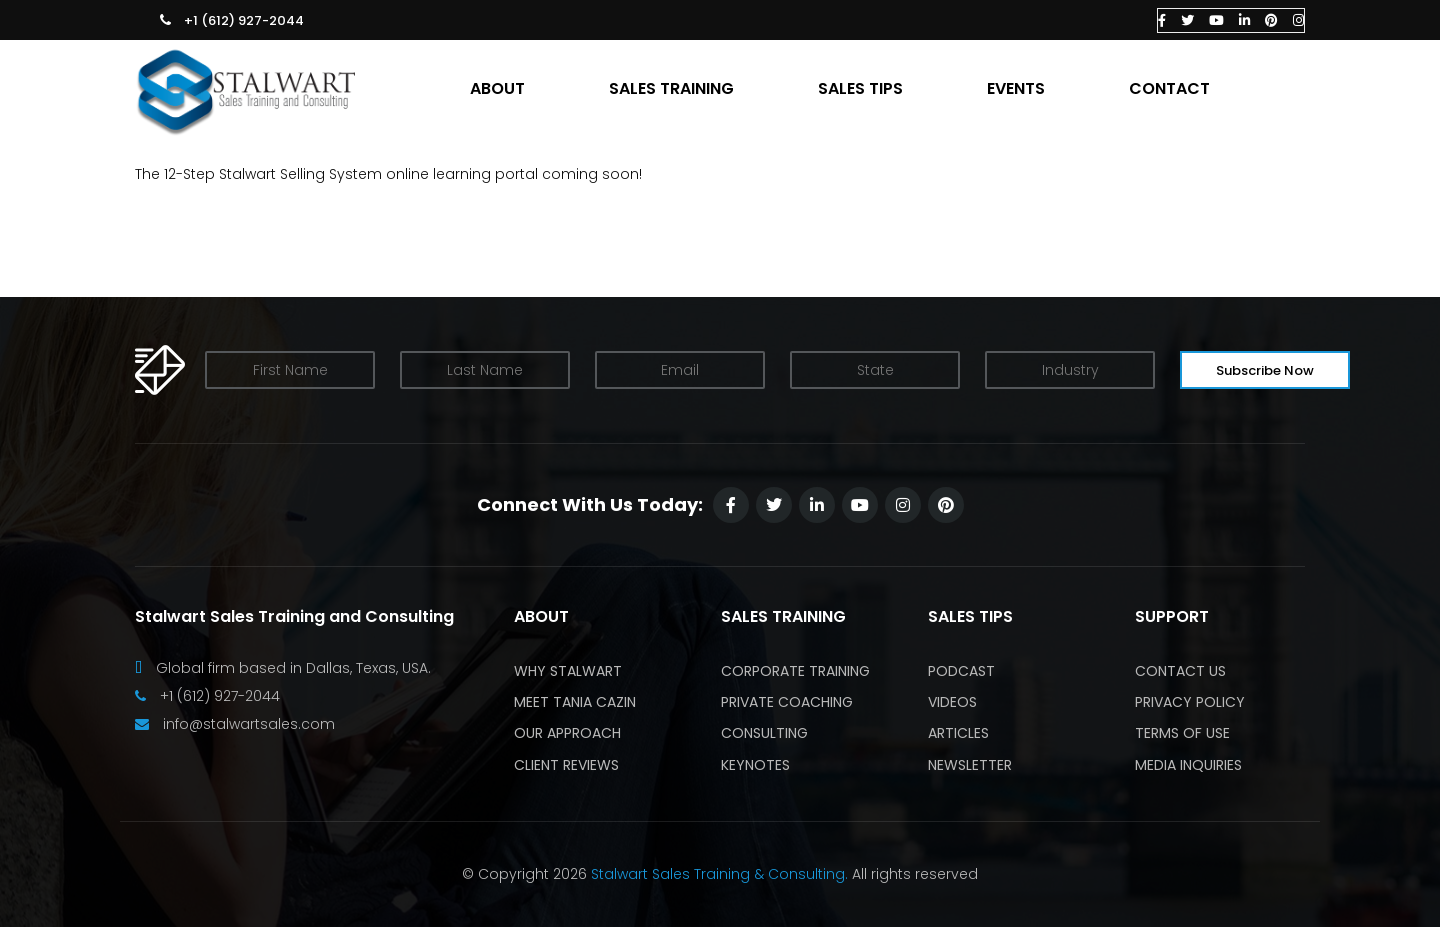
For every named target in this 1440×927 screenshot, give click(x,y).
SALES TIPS (860, 89)
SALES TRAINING (671, 89)
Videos (952, 702)
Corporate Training (795, 671)
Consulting (764, 733)
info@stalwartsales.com (249, 724)
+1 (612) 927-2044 (244, 20)
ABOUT (497, 89)
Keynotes (755, 765)
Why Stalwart (568, 671)
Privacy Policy (1190, 702)
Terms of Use (1182, 733)
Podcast (961, 671)
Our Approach (567, 733)
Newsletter (970, 765)
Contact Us (1180, 671)
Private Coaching (787, 702)
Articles (958, 733)
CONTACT (1169, 89)
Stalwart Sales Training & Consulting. (719, 874)
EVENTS (1016, 89)
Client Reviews (566, 765)
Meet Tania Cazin (575, 702)
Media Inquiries (1188, 765)
